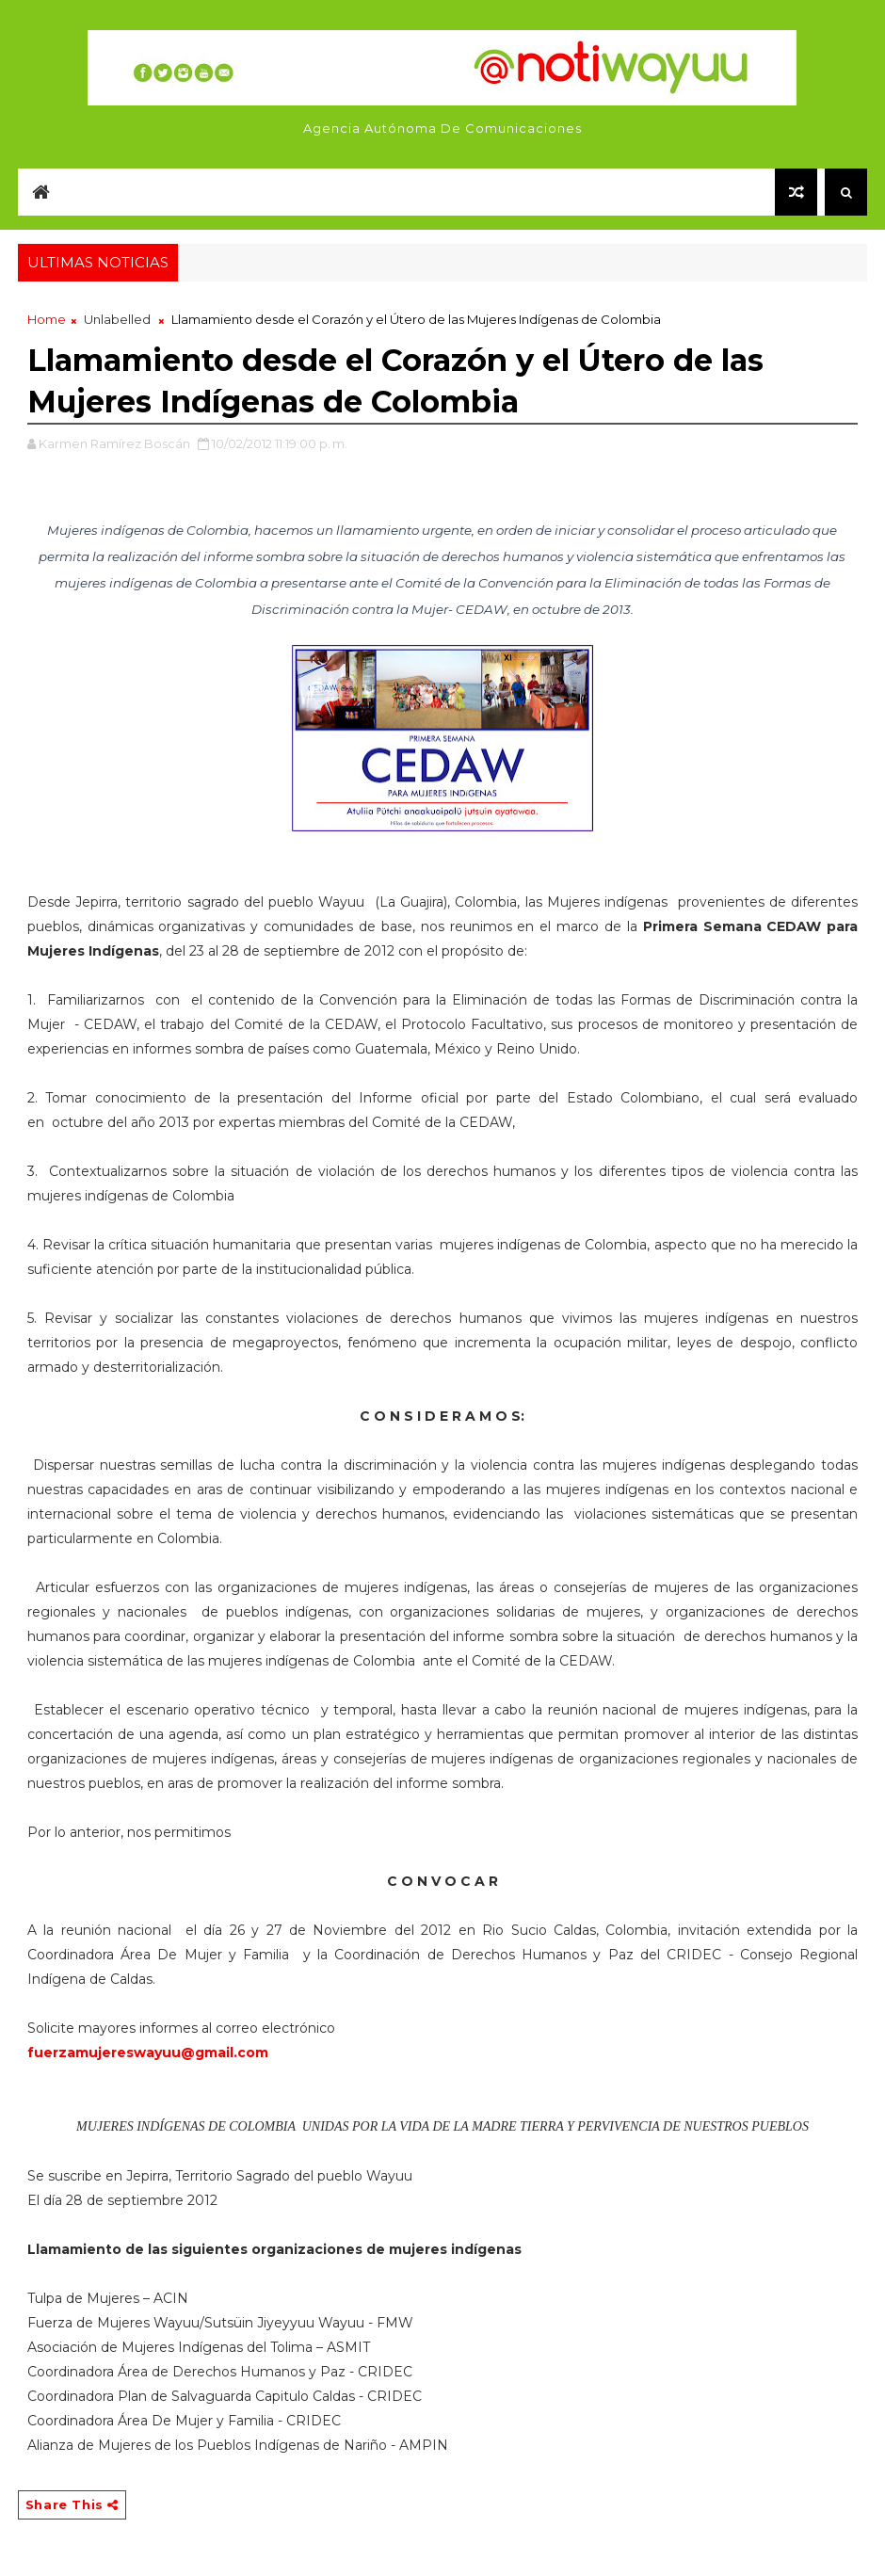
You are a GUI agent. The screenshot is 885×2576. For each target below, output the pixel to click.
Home (46, 319)
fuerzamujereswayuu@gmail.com (147, 2052)
